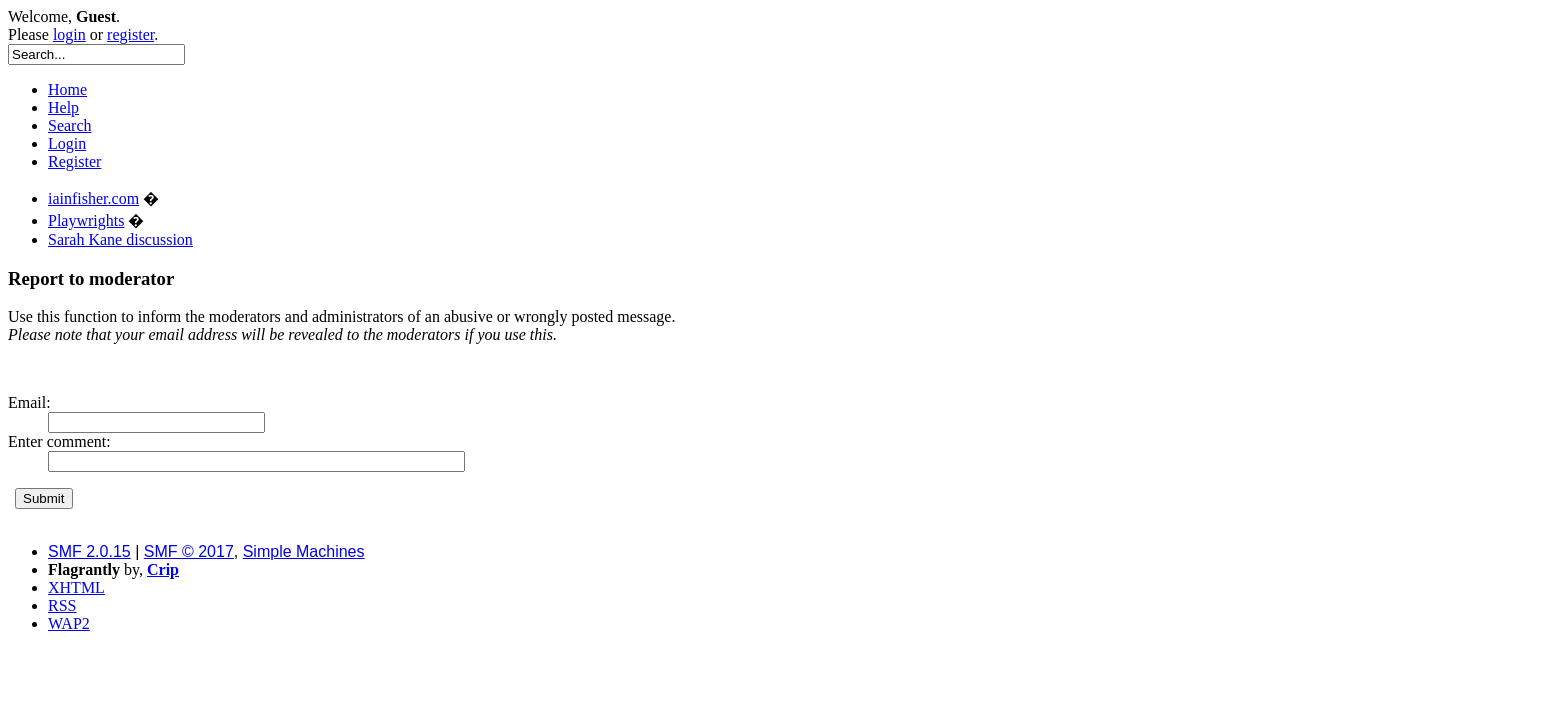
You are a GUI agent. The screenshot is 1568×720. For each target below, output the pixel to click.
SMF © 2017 (189, 551)
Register (74, 161)
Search (70, 125)
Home (67, 89)
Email (27, 402)
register (130, 34)
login (69, 34)
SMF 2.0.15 (89, 551)
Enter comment (57, 441)
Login (67, 143)
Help (63, 107)
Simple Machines (304, 551)
